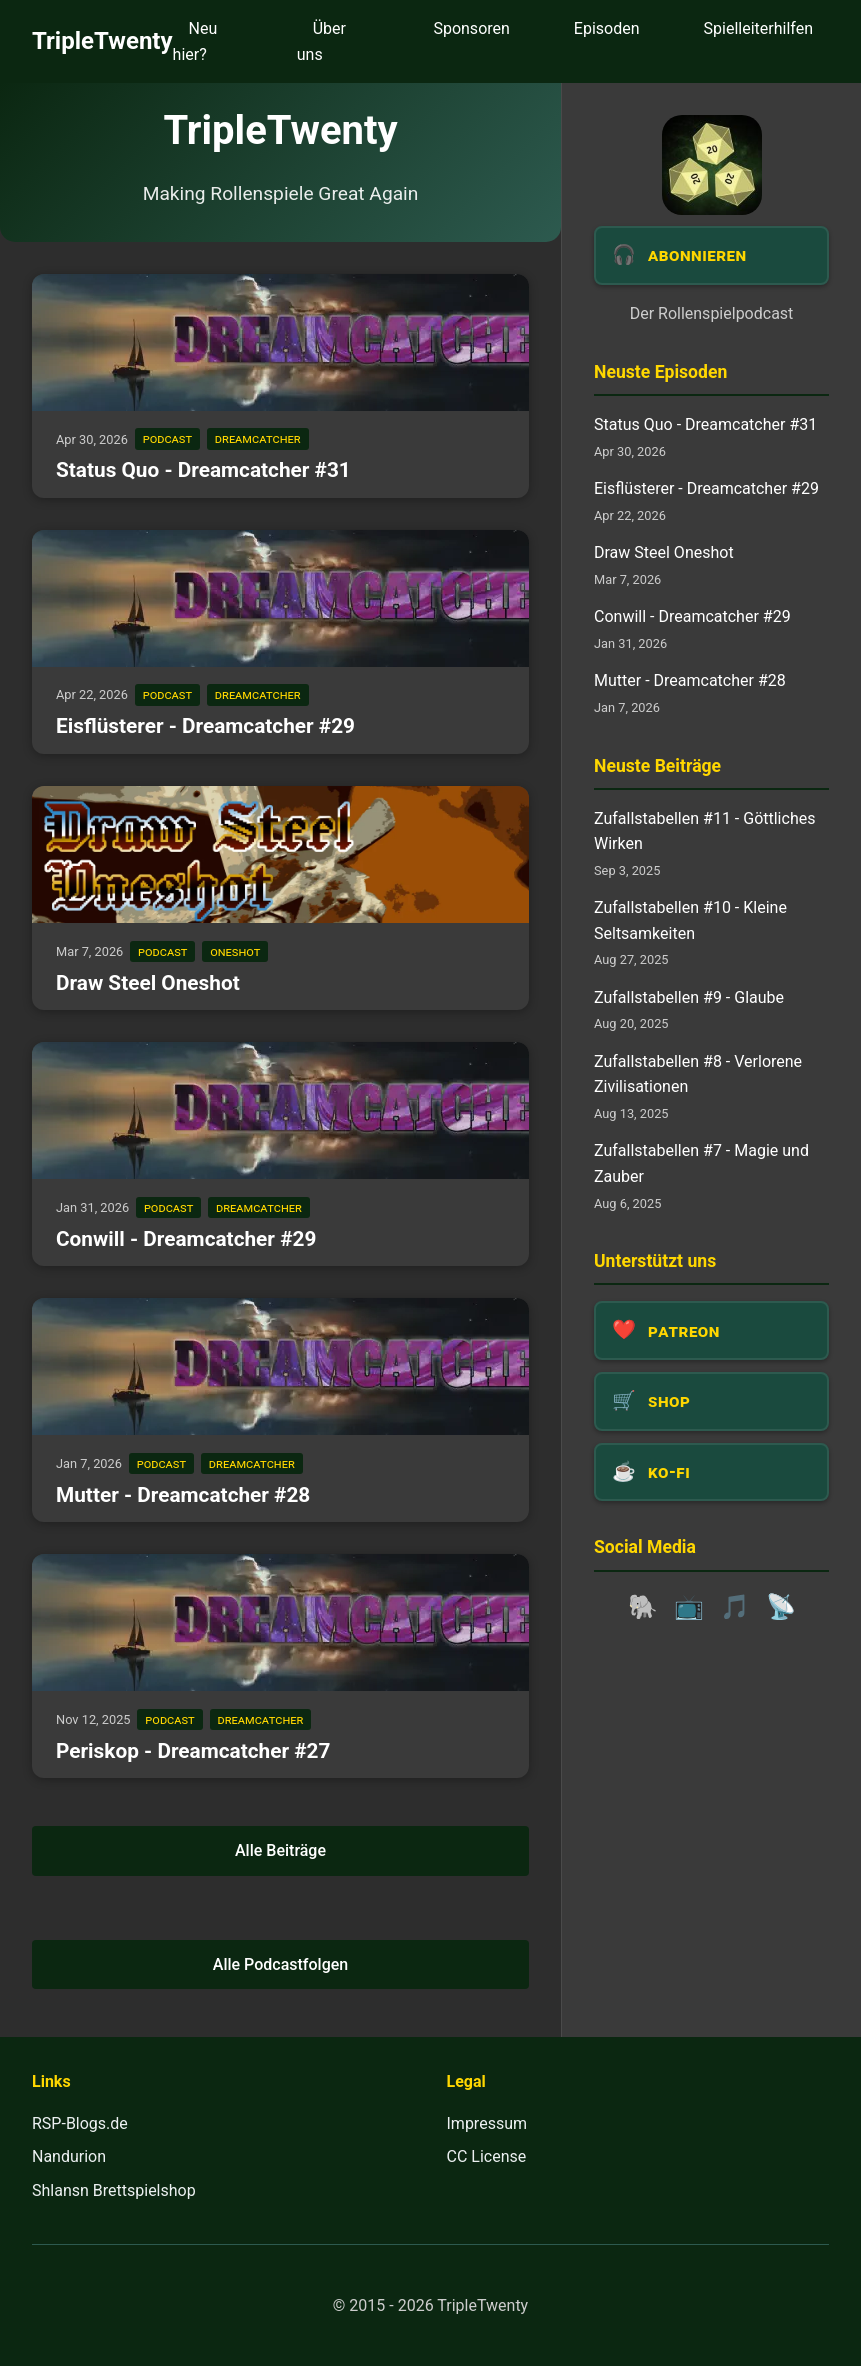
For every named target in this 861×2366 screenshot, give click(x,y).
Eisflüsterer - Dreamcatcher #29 (205, 726)
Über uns (321, 41)
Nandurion (69, 2156)
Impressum (487, 2123)
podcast (167, 439)
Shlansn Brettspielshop (114, 2190)
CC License (487, 2156)
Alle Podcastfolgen (280, 1964)
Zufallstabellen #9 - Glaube (689, 997)
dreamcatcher (258, 439)
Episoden (607, 28)
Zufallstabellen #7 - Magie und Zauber (701, 1163)
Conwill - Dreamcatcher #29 (186, 1239)
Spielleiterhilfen (758, 28)
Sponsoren (471, 28)
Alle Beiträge (280, 1850)
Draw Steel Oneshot (148, 983)
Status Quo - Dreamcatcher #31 (203, 470)
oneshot (235, 951)
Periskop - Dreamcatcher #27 (193, 1751)
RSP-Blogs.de (80, 2123)
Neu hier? (195, 41)
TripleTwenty (102, 41)
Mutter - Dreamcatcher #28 (183, 1495)
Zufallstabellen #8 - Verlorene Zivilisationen (698, 1074)
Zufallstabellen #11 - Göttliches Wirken (704, 831)
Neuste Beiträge (657, 766)
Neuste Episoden (660, 372)
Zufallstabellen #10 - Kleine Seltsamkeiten (690, 920)
